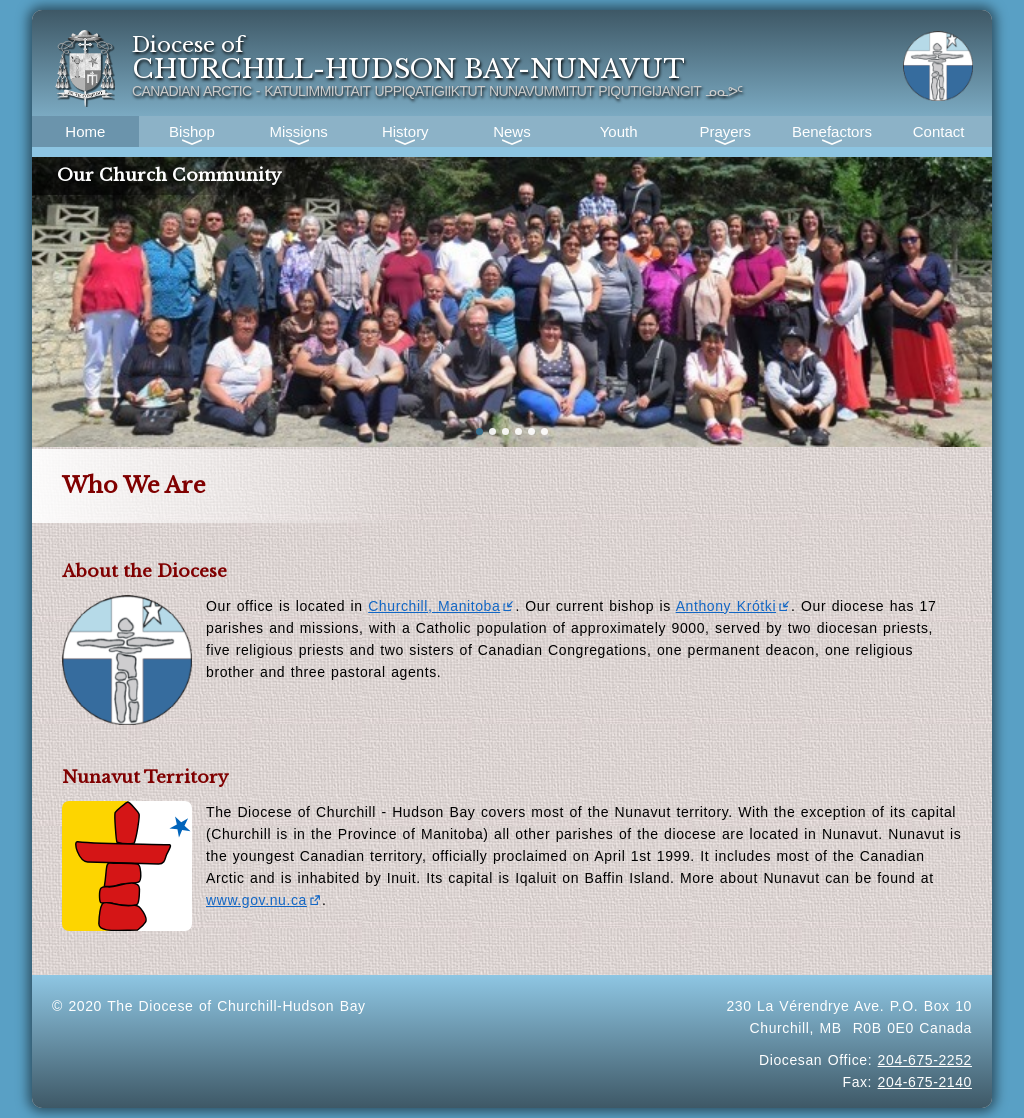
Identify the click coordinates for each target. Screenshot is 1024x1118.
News (512, 131)
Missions (298, 131)
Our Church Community (169, 175)
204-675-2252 (925, 1060)
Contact (939, 131)
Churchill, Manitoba (441, 606)
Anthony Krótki (733, 606)
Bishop (192, 131)
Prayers (725, 131)
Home (85, 131)
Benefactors (832, 131)
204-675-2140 (925, 1082)
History (405, 131)
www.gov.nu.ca (264, 900)
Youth (619, 131)
